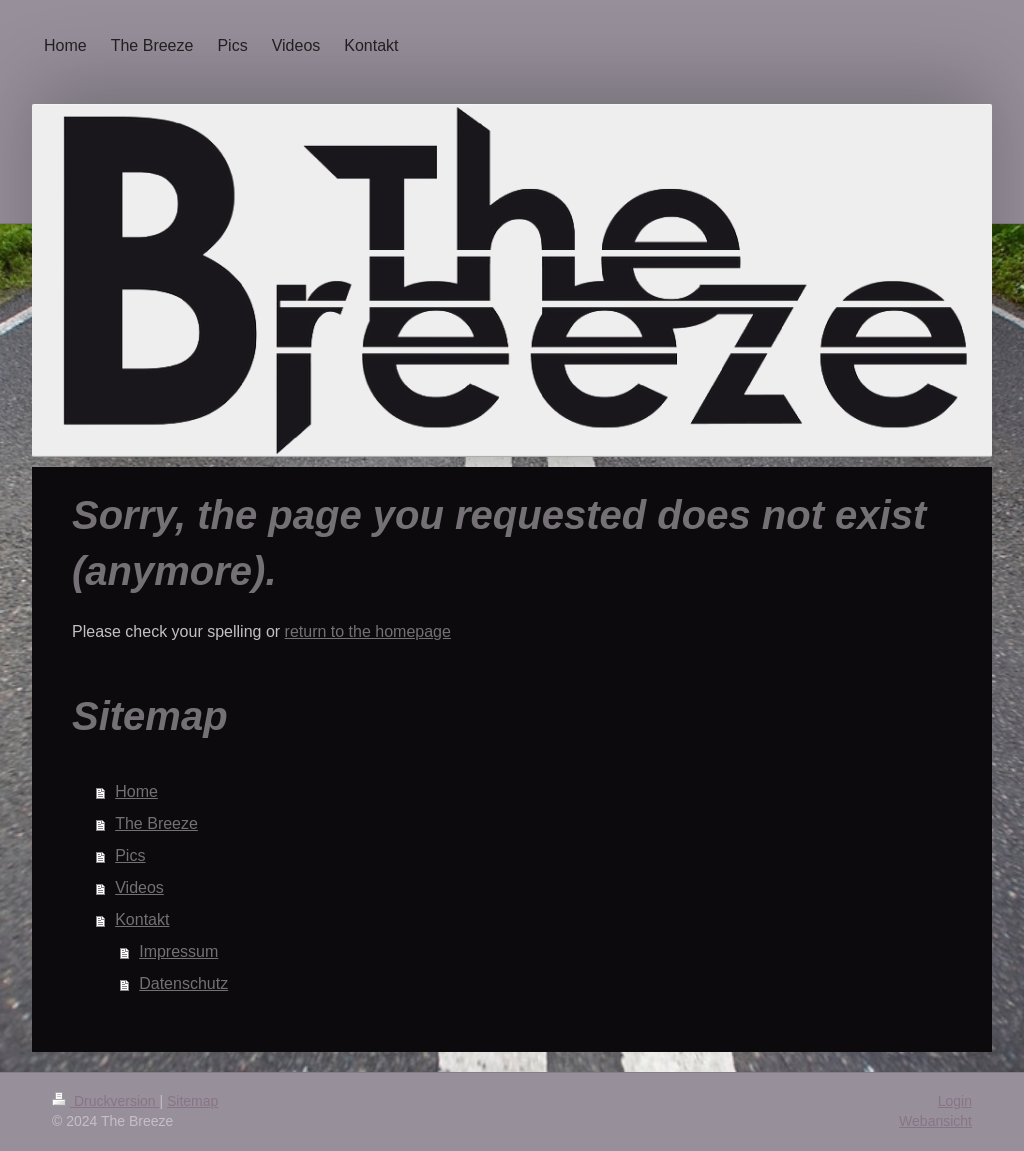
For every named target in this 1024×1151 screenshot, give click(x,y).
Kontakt (142, 919)
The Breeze (156, 823)
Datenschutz (183, 983)
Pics (130, 855)
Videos (139, 887)
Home (136, 791)
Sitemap (192, 1101)
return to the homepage (368, 631)
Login (955, 1101)
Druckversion (105, 1101)
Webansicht (935, 1121)
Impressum (178, 951)
